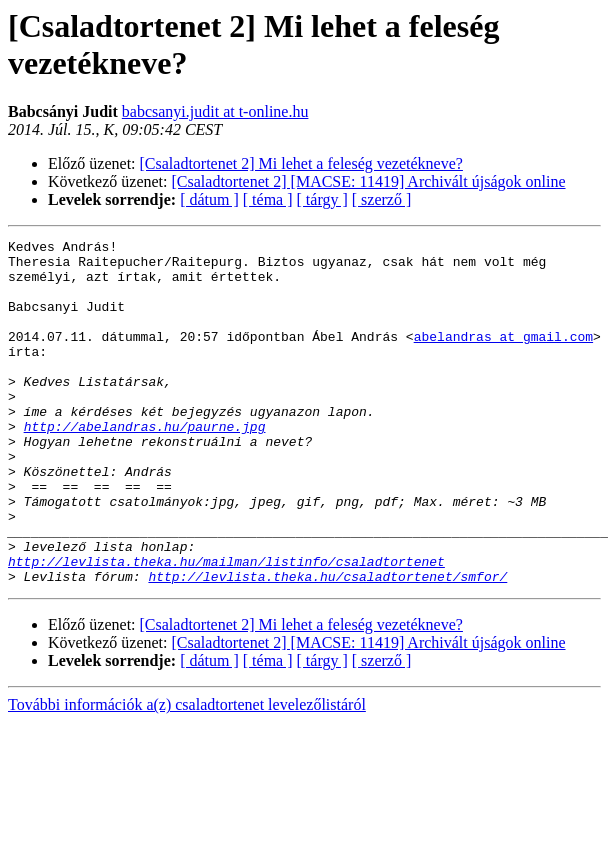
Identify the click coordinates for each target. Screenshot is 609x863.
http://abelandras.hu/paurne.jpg (145, 465)
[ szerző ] (382, 199)
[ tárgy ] (322, 199)
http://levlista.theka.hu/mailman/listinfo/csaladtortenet (226, 627)
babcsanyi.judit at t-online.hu (215, 111)
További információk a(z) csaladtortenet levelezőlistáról (187, 773)
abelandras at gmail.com (503, 357)
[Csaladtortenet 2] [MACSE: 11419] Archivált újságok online (369, 181)
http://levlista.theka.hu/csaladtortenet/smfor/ (327, 645)
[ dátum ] (209, 199)
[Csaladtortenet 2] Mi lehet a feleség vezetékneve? (301, 163)
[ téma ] (268, 199)
